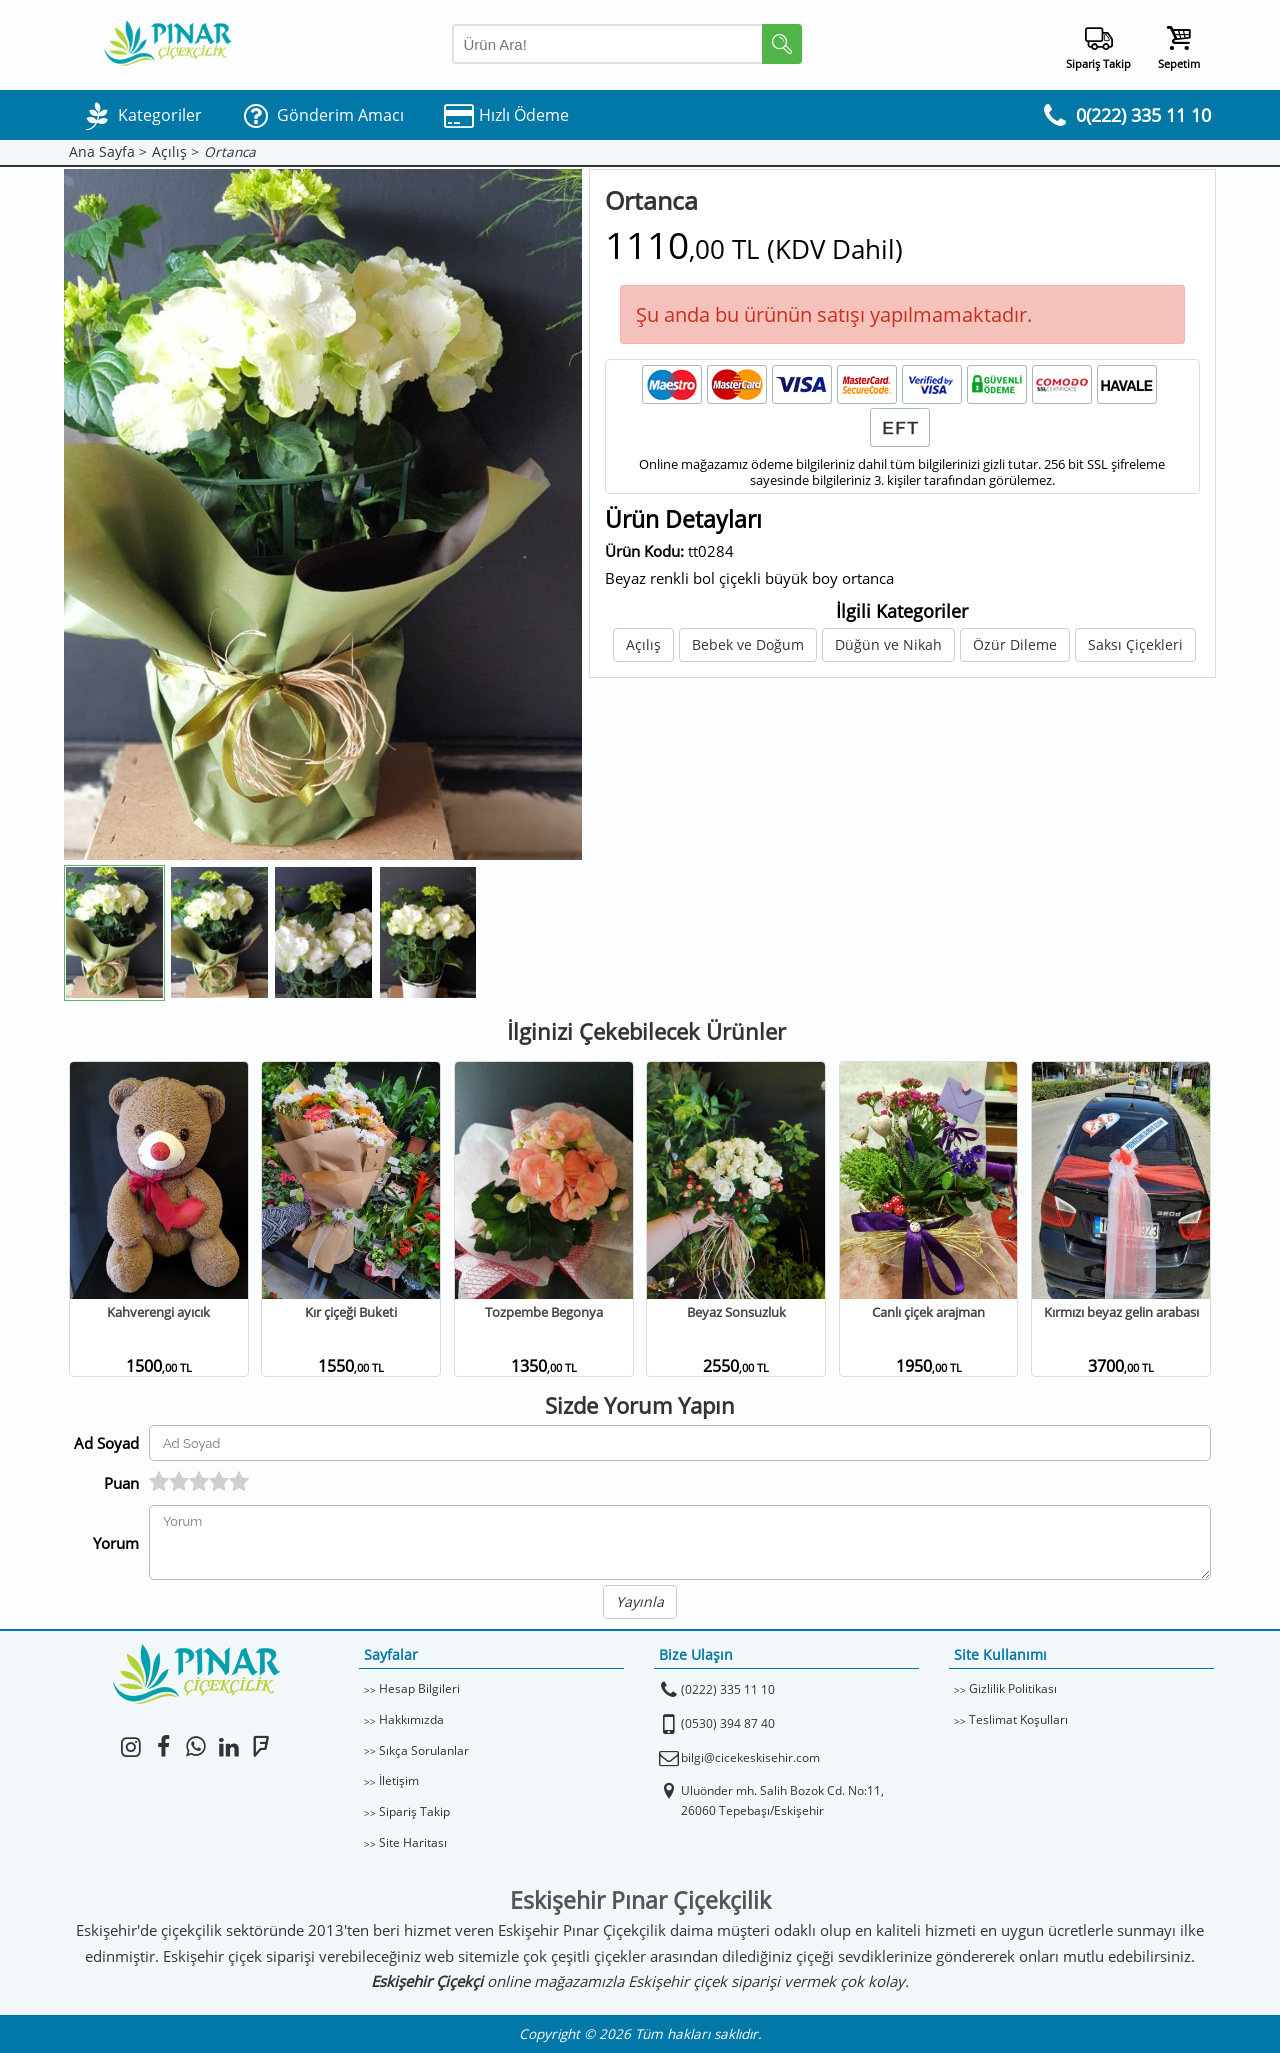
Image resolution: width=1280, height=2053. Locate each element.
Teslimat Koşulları (1018, 1719)
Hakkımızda (411, 1719)
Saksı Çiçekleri (1135, 644)
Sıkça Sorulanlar (424, 1750)
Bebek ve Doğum (748, 644)
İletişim (399, 1780)
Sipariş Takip (414, 1811)
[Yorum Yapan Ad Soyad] (680, 1443)
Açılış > (175, 152)
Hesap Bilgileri (419, 1688)
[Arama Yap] (627, 44)
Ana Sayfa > (108, 152)
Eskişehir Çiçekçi (427, 1981)
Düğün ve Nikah (888, 644)
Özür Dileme (1015, 644)
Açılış (643, 644)
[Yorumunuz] (680, 1542)
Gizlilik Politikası (1013, 1688)
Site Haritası (413, 1842)
